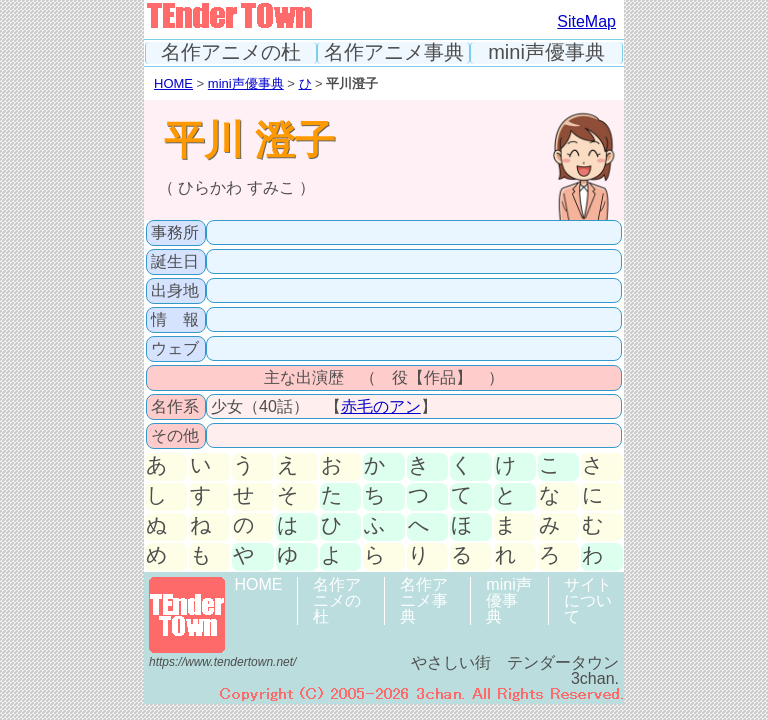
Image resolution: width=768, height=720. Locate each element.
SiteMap (586, 21)
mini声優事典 (546, 52)
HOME (173, 83)
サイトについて (588, 600)
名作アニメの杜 (231, 52)
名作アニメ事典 (394, 52)
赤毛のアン (381, 406)
